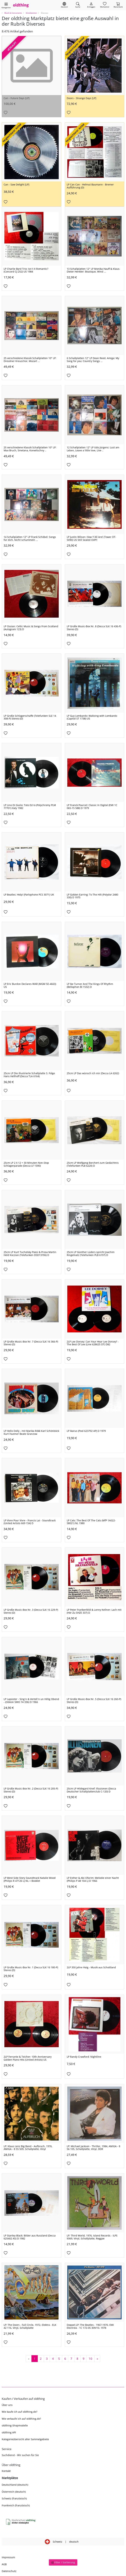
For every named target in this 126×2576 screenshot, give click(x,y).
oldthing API (9, 2432)
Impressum (8, 2557)
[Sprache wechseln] (64, 5)
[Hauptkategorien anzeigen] (6, 5)
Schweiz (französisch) (14, 2498)
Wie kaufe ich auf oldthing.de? (19, 2411)
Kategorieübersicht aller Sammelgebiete (25, 2439)
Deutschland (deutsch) (15, 2484)
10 (90, 2359)
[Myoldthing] (91, 5)
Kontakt (6, 2471)
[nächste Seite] (97, 2358)
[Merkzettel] (104, 5)
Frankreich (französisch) (16, 2505)
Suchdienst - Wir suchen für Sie (20, 2455)
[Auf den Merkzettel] (31, 112)
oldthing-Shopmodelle (15, 2425)
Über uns (7, 2405)
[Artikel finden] (77, 5)
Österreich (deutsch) (14, 2491)
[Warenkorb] (118, 5)
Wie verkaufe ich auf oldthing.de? (21, 2418)
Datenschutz (9, 2571)
